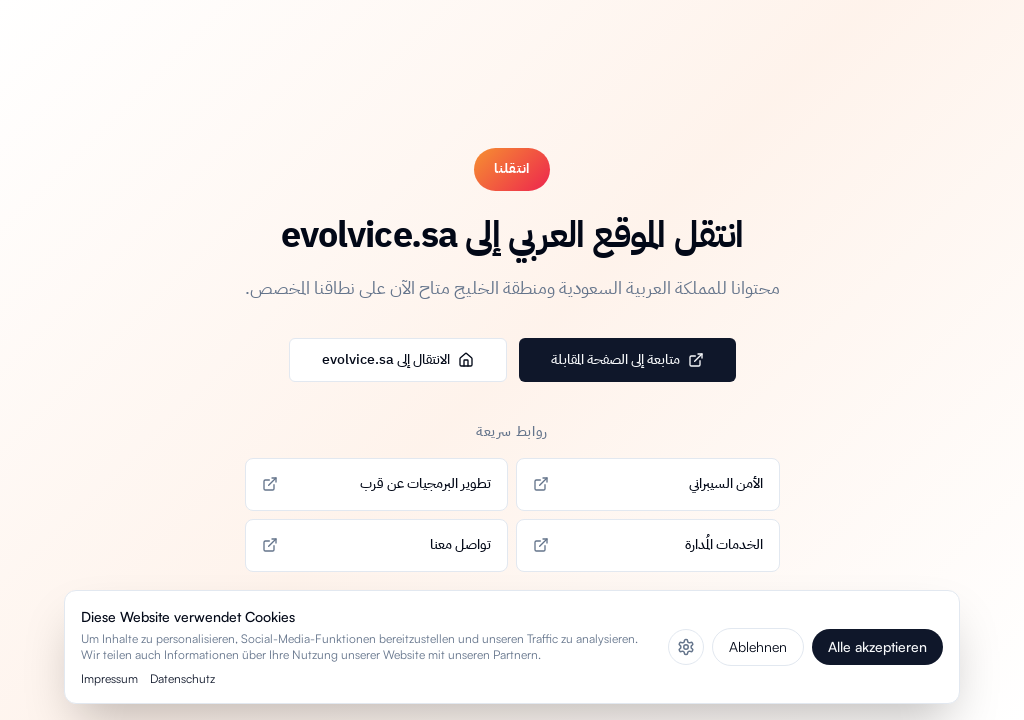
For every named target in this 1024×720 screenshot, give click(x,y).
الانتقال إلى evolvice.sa (398, 359)
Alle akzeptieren (877, 646)
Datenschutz (182, 678)
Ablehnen (758, 646)
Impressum (109, 678)
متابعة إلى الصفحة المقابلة (627, 359)
